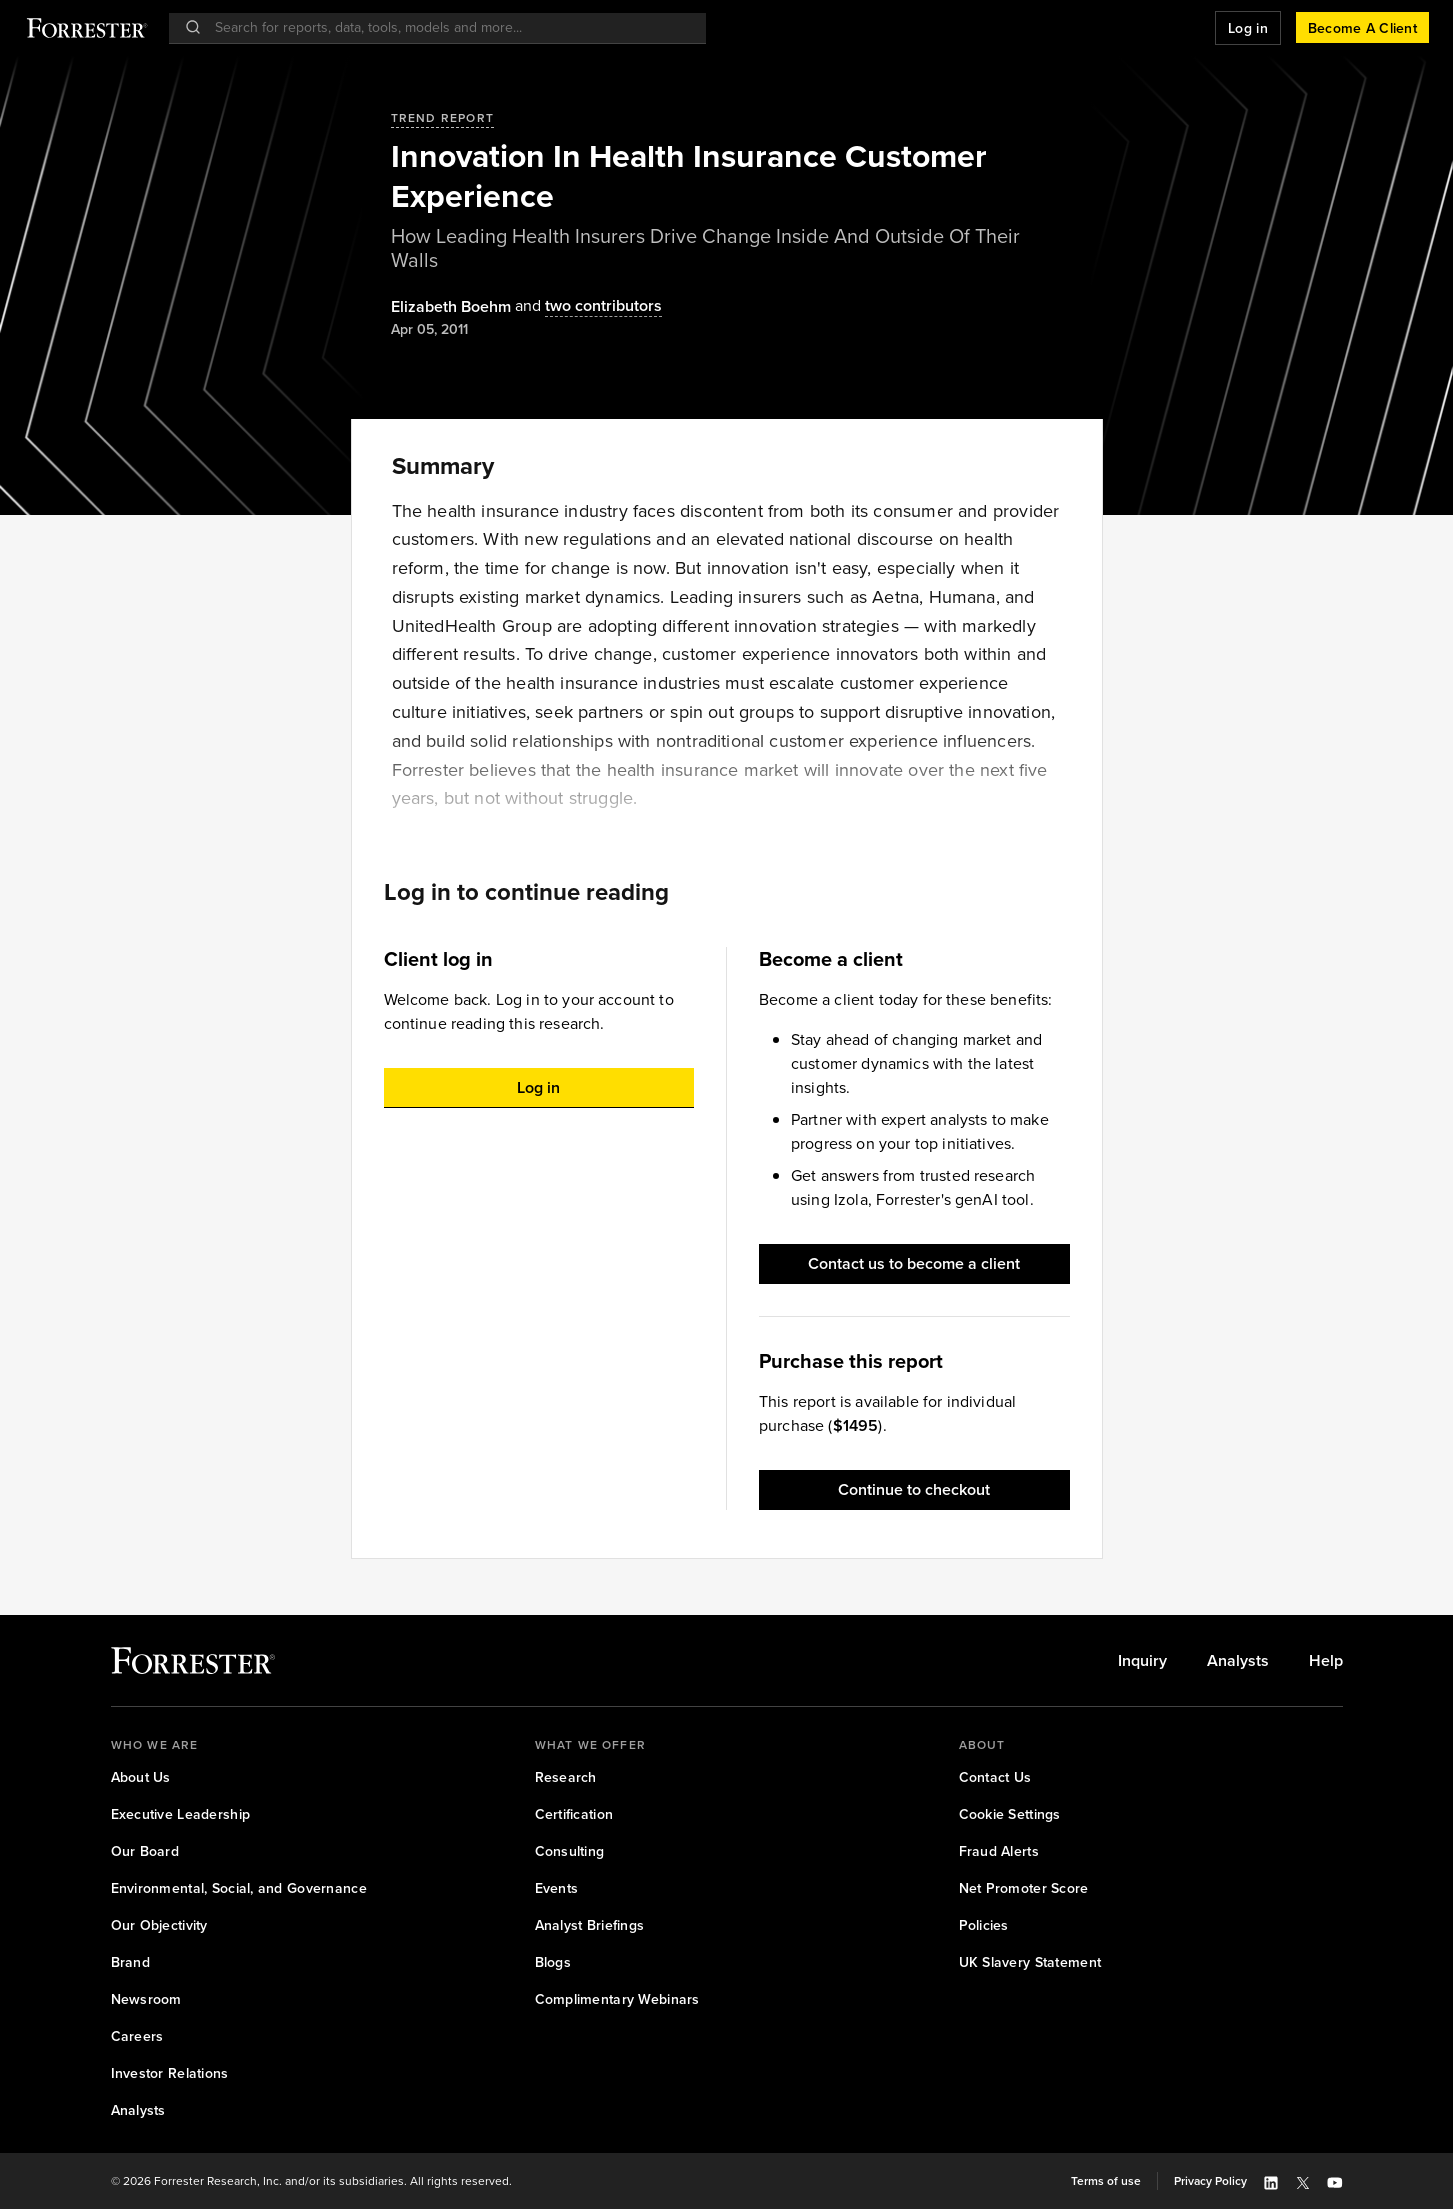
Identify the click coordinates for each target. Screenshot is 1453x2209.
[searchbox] (447, 27)
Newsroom (146, 1999)
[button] (1248, 28)
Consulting (570, 1851)
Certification (574, 1814)
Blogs (553, 1962)
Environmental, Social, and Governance (239, 1888)
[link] (1142, 1661)
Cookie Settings (1010, 1814)
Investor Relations (170, 2073)
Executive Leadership (181, 1814)
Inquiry (1142, 1661)
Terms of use (1106, 2181)
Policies (984, 1925)
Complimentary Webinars (617, 1999)
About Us (141, 1777)
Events (557, 1888)
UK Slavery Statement (1030, 1962)
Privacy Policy (1210, 2181)
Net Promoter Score (1024, 1888)
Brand (130, 1962)
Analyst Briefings (590, 1925)
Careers (137, 2036)
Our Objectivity (159, 1925)
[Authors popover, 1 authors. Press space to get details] (451, 307)
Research (566, 1777)
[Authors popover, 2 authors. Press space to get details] (586, 306)
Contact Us (995, 1777)
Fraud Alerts (999, 1851)
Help (1326, 1661)
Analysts (1238, 1661)
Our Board (145, 1851)
